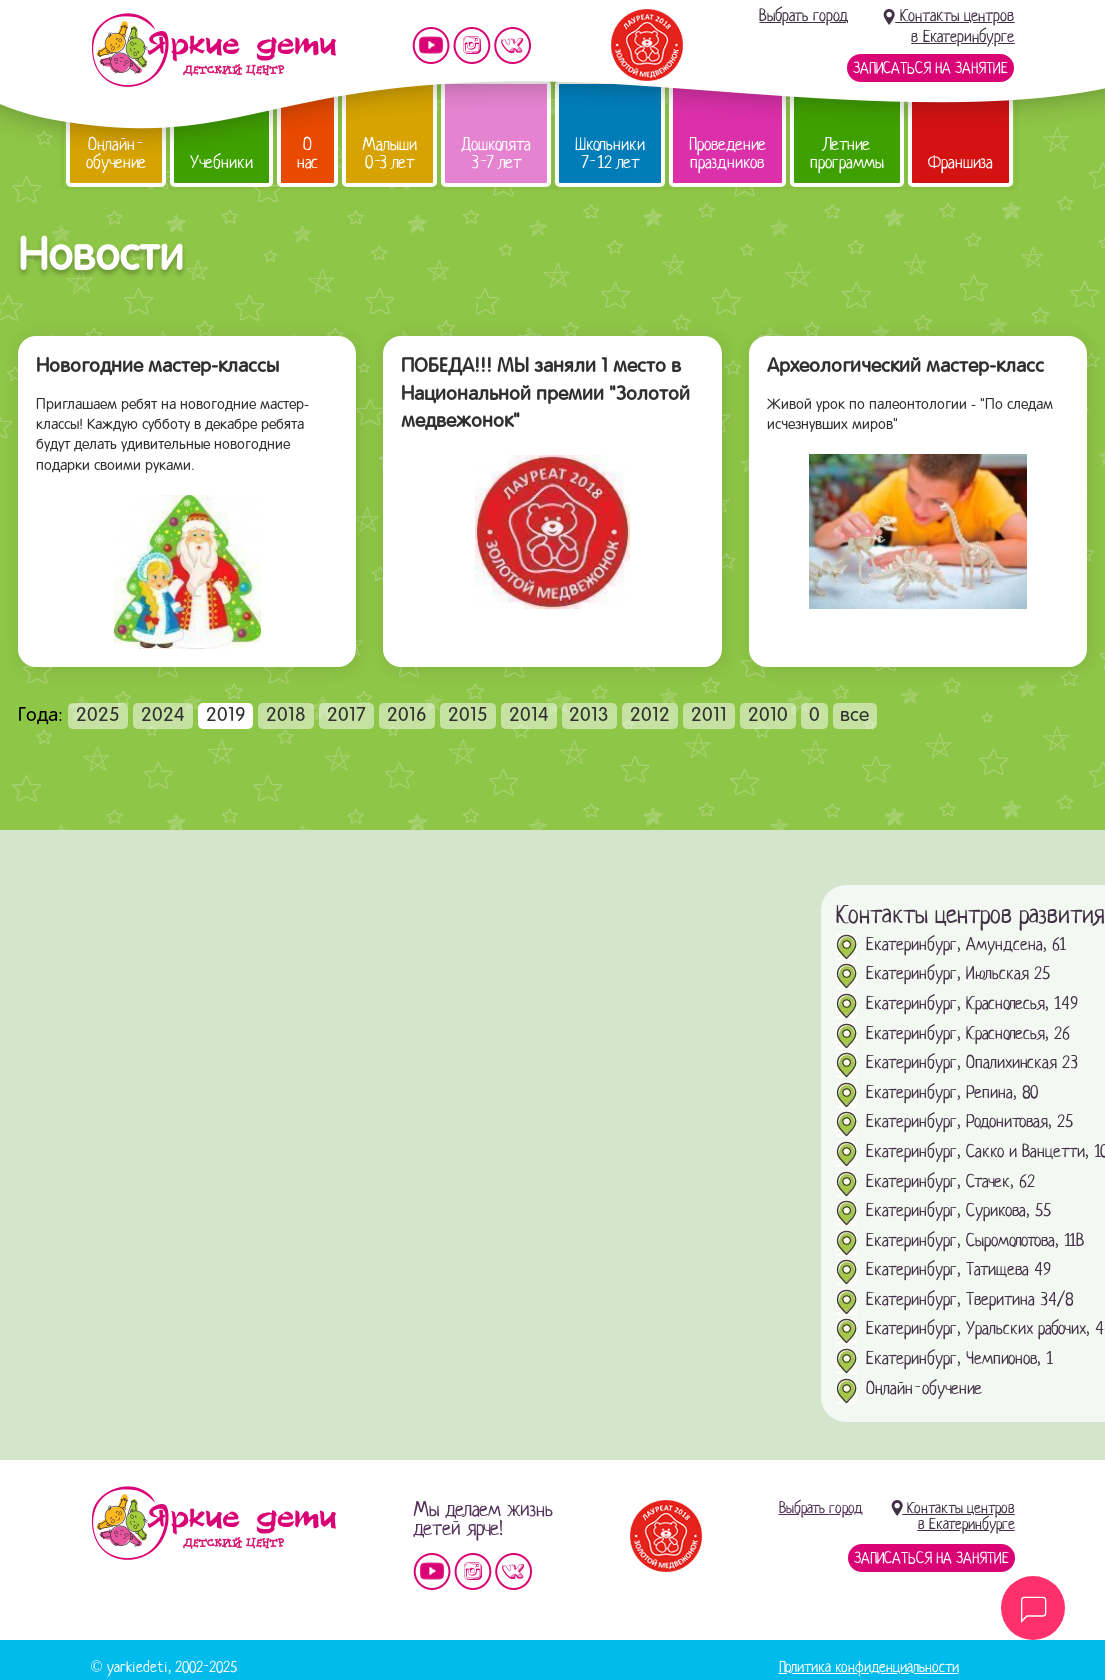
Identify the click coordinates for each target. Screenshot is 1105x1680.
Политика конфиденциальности (869, 1667)
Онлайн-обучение (116, 153)
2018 (286, 716)
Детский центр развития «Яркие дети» (213, 50)
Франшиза (960, 162)
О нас (307, 153)
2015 (468, 716)
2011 (709, 716)
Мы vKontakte (513, 45)
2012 (650, 716)
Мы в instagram (472, 45)
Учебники (221, 162)
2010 (768, 716)
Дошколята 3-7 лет (496, 153)
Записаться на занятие (930, 68)
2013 (589, 716)
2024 (163, 716)
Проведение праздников (727, 153)
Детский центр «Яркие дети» (213, 1523)
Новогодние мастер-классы (157, 367)
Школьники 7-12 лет (610, 153)
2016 (407, 716)
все (854, 716)
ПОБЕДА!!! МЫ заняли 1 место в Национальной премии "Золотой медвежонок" (545, 394)
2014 (529, 716)
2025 (98, 716)
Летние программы (847, 153)
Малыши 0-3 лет (389, 153)
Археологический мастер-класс (905, 367)
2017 (346, 716)
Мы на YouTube (431, 45)
